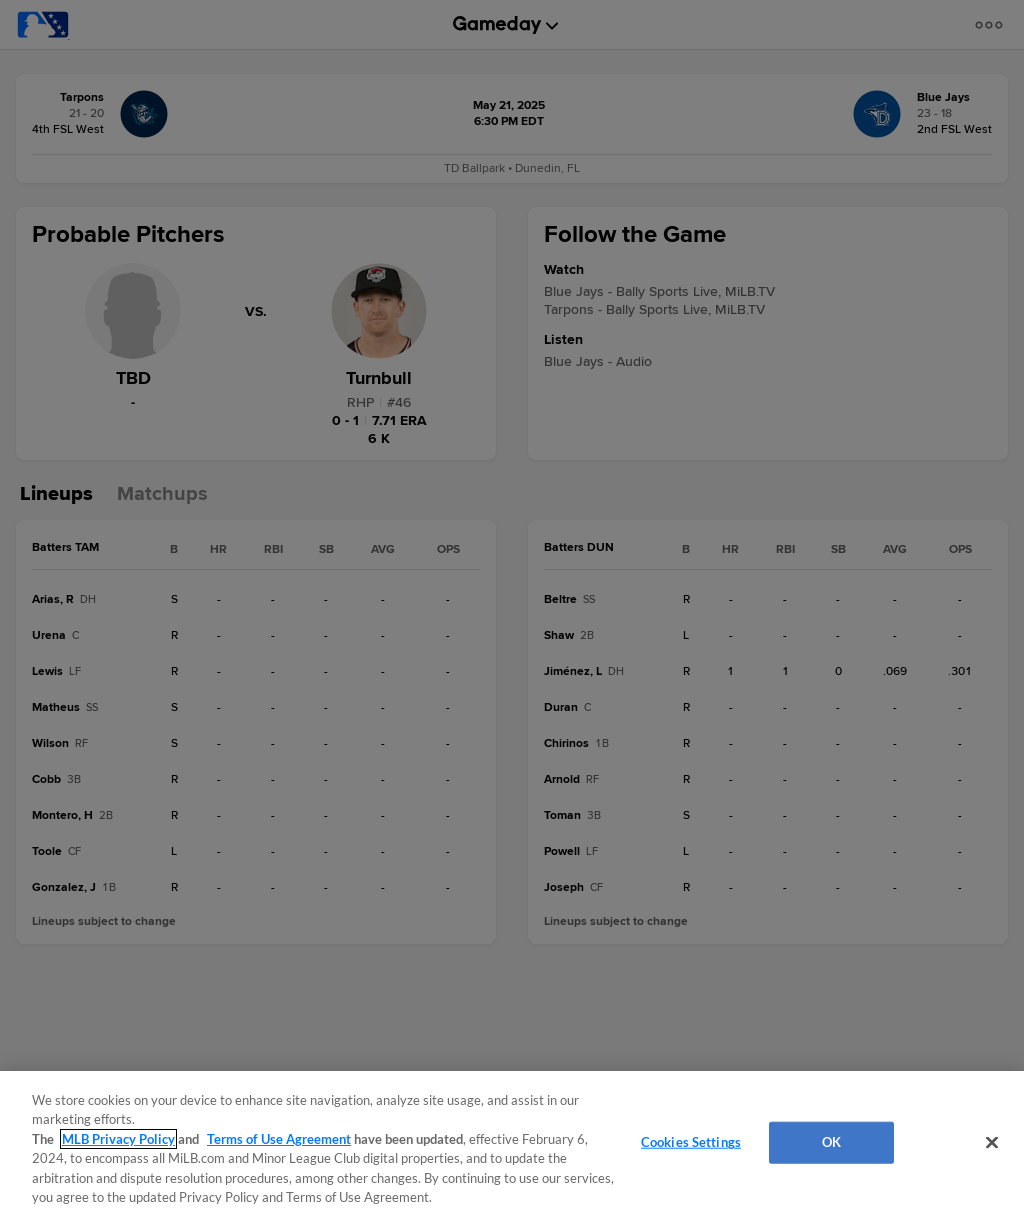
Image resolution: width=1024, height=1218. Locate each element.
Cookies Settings (691, 1142)
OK (831, 1142)
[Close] (992, 1143)
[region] (512, 1144)
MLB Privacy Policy (118, 1139)
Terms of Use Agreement (279, 1139)
